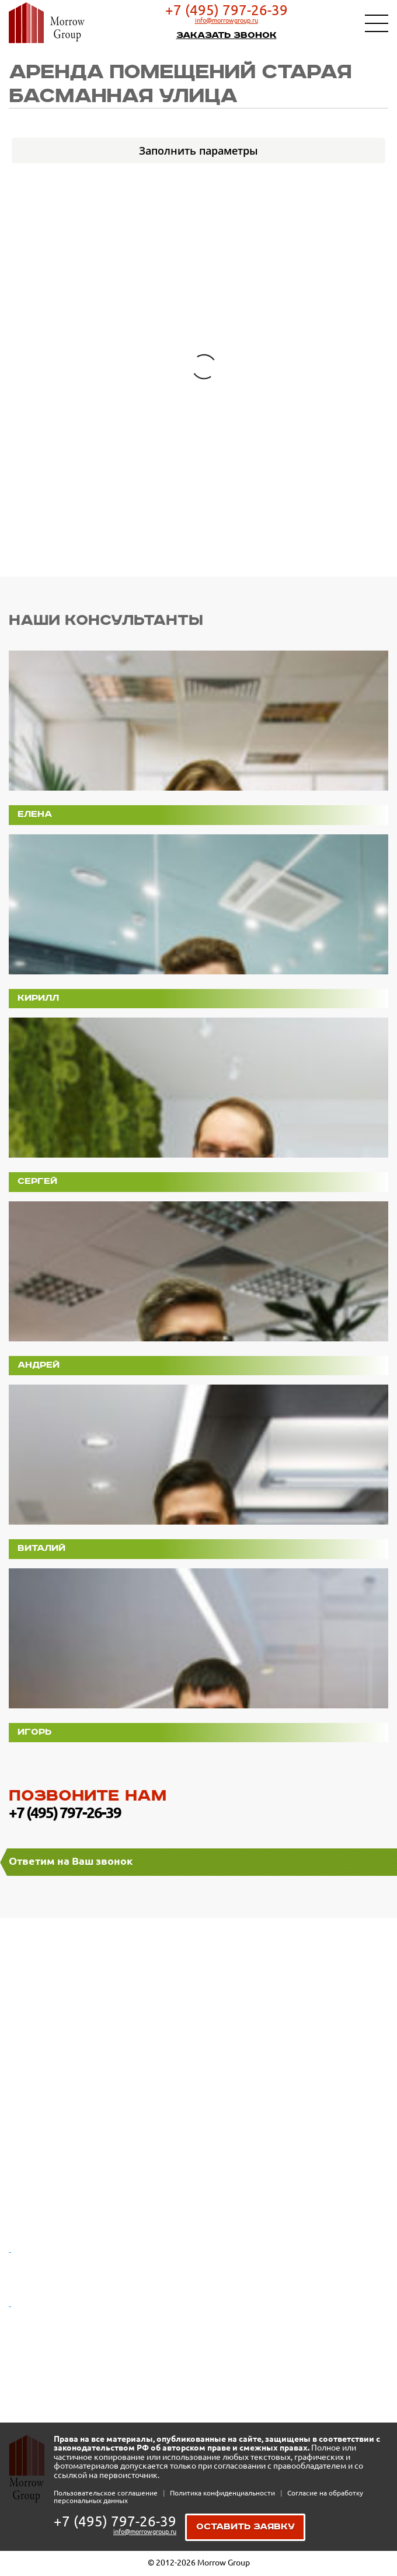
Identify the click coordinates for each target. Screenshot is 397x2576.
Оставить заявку (245, 2526)
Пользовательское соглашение (106, 2493)
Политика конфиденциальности (223, 2493)
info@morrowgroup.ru (226, 20)
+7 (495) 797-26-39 (226, 10)
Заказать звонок (226, 35)
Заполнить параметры (198, 151)
